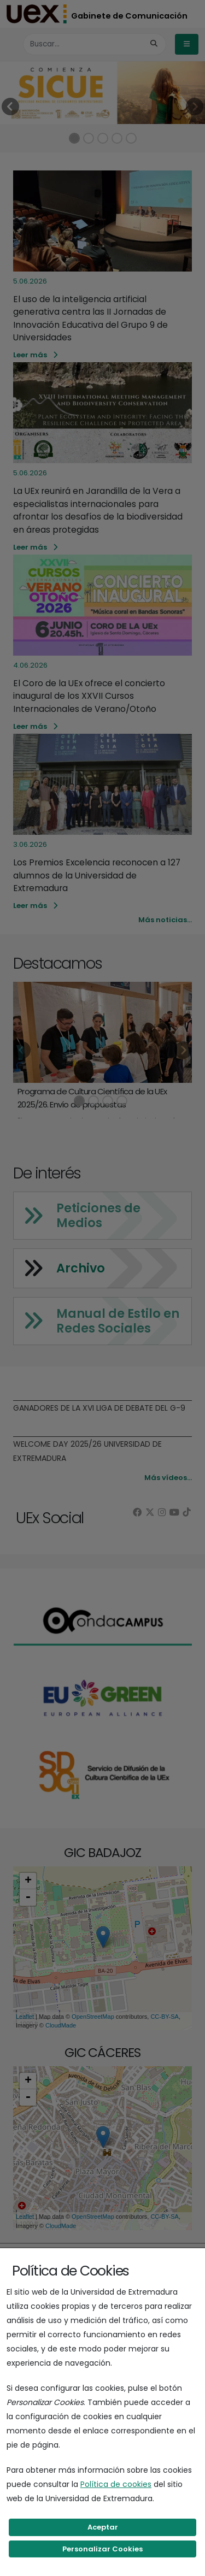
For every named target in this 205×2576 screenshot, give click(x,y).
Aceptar (102, 2527)
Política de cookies (115, 2484)
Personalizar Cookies (102, 2549)
